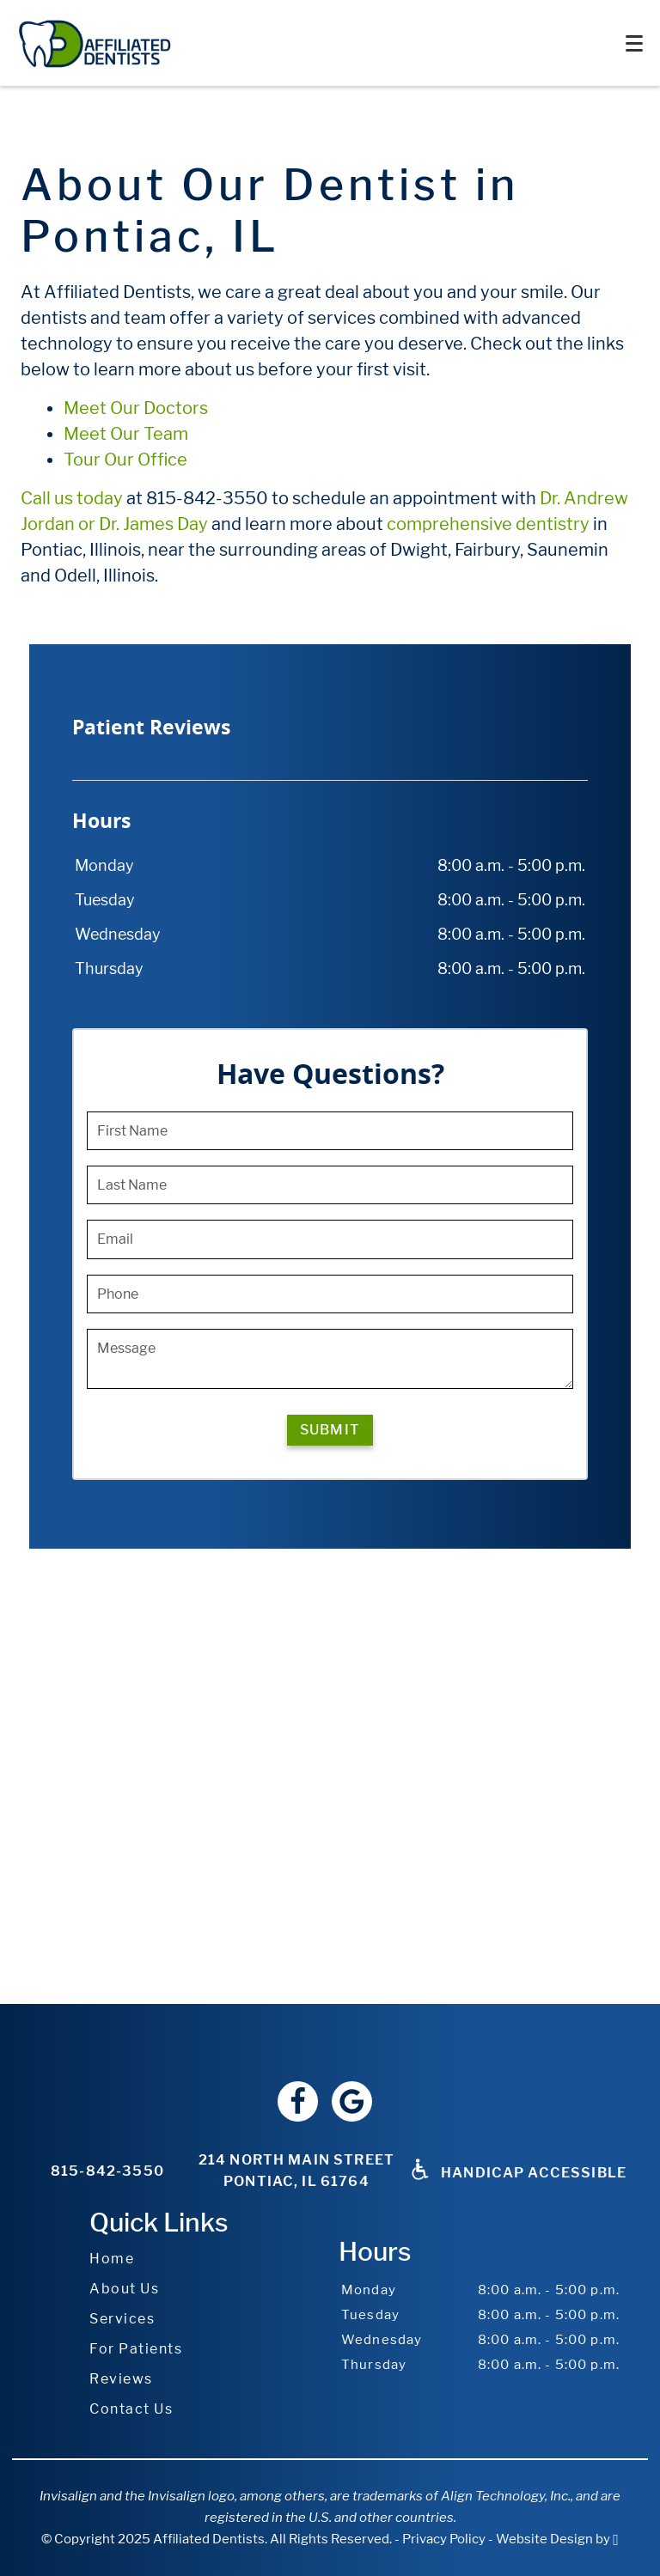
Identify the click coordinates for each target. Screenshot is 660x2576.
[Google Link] (352, 2101)
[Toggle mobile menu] (634, 43)
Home (111, 2258)
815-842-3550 (107, 2171)
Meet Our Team (126, 433)
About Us (124, 2289)
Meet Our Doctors (136, 408)
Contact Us (131, 2409)
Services (122, 2319)
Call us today (72, 498)
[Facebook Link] (298, 2101)
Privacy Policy (444, 2539)
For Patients (135, 2349)
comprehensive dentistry (488, 524)
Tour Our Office (125, 459)
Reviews (121, 2379)
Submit (330, 1430)
